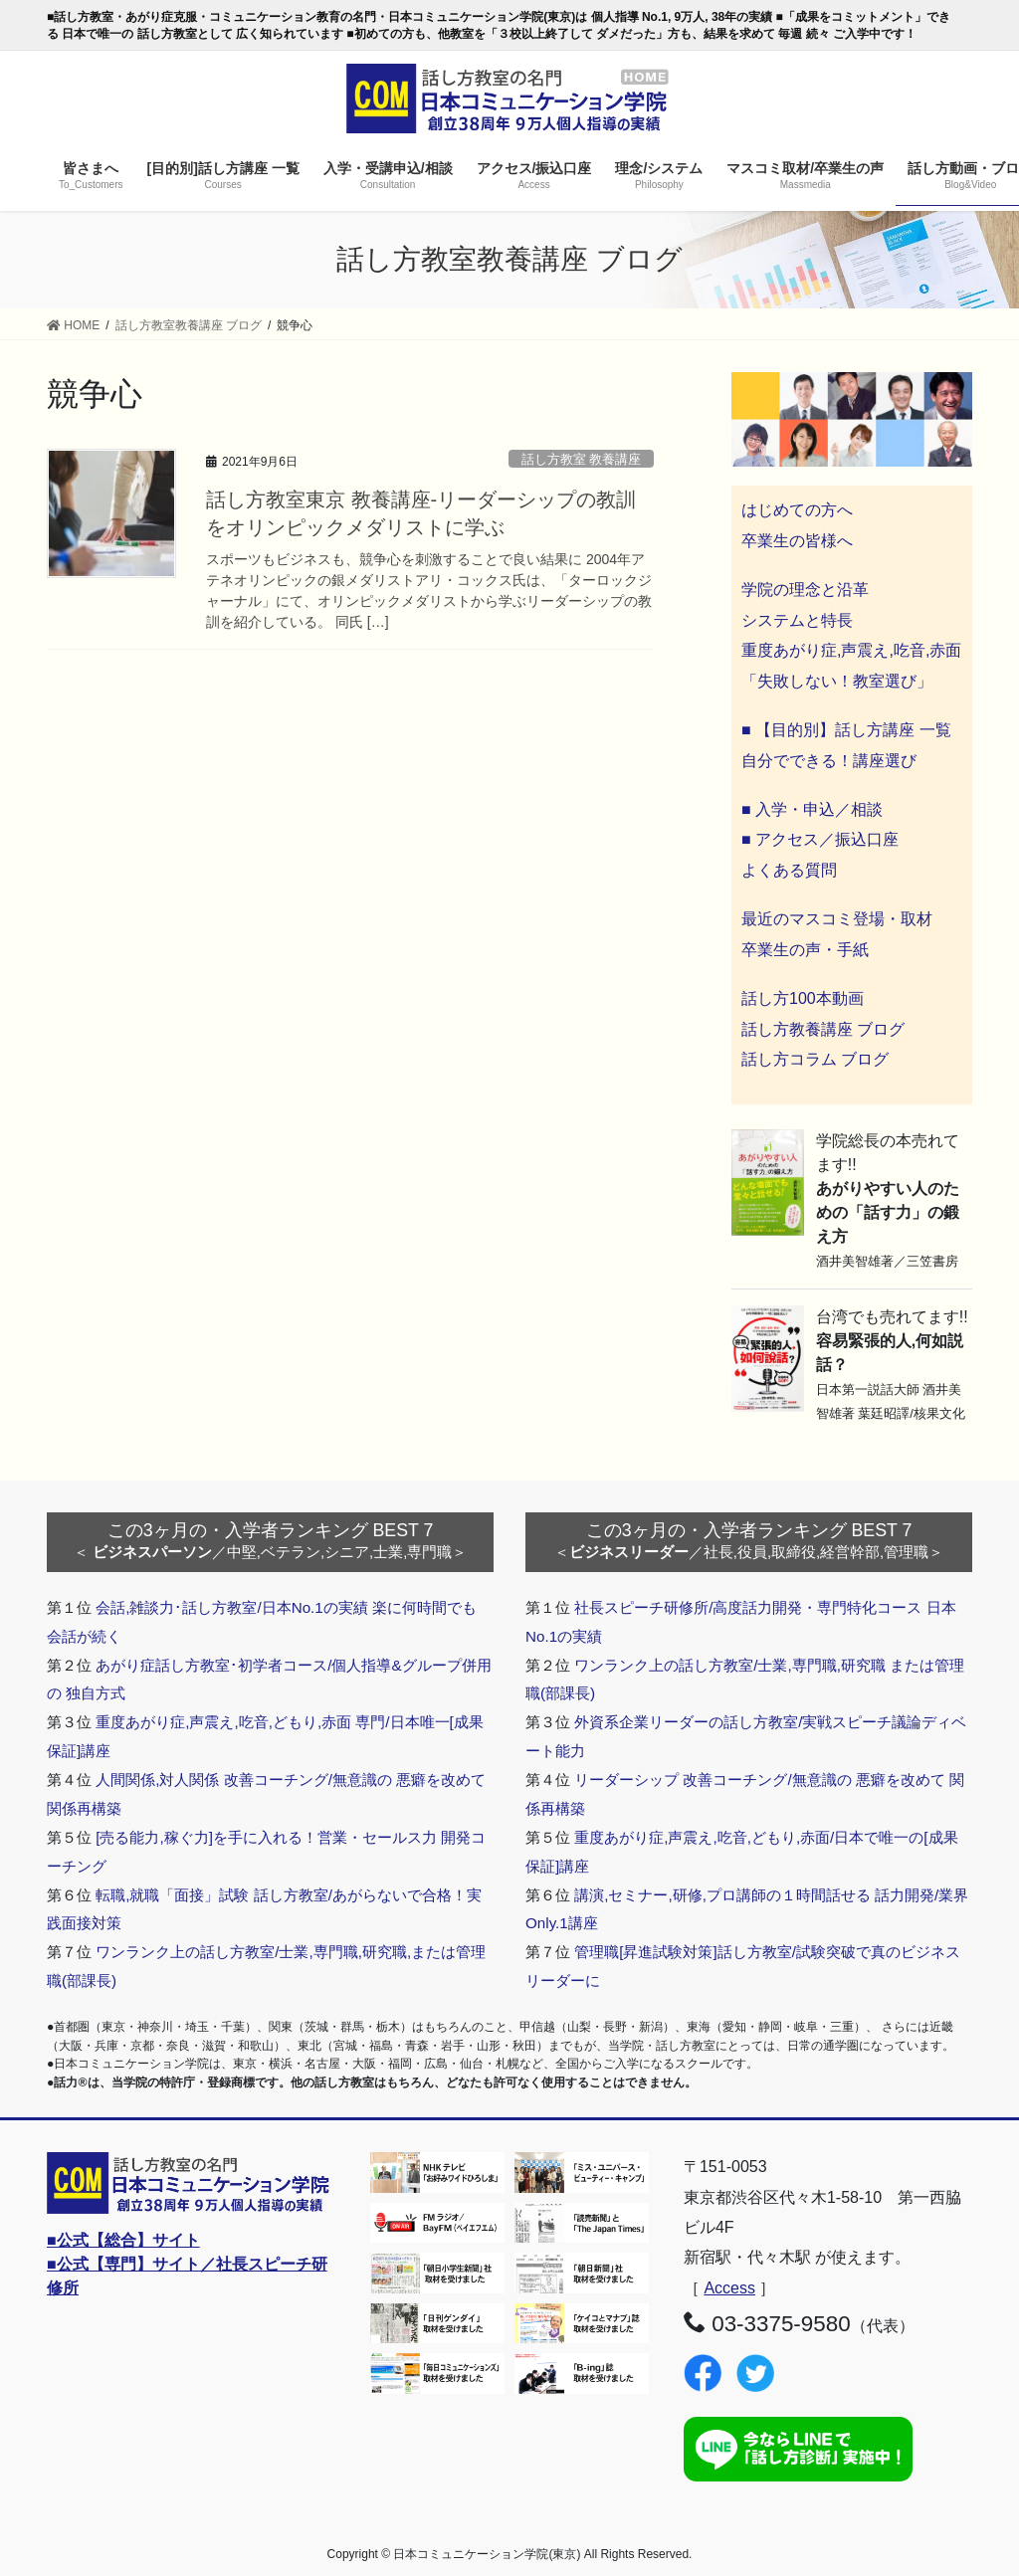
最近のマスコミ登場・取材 (836, 918)
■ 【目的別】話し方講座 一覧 (846, 729)
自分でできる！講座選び (829, 760)
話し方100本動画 (802, 998)
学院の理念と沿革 (805, 589)
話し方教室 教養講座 (581, 459)
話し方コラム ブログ (815, 1059)
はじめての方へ (797, 509)
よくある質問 (789, 870)
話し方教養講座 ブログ (823, 1029)
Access (729, 2287)
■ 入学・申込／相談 (812, 809)
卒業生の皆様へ (797, 540)
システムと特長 (797, 620)
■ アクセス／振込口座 (820, 839)
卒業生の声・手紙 (805, 949)
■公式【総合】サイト (123, 2240)
